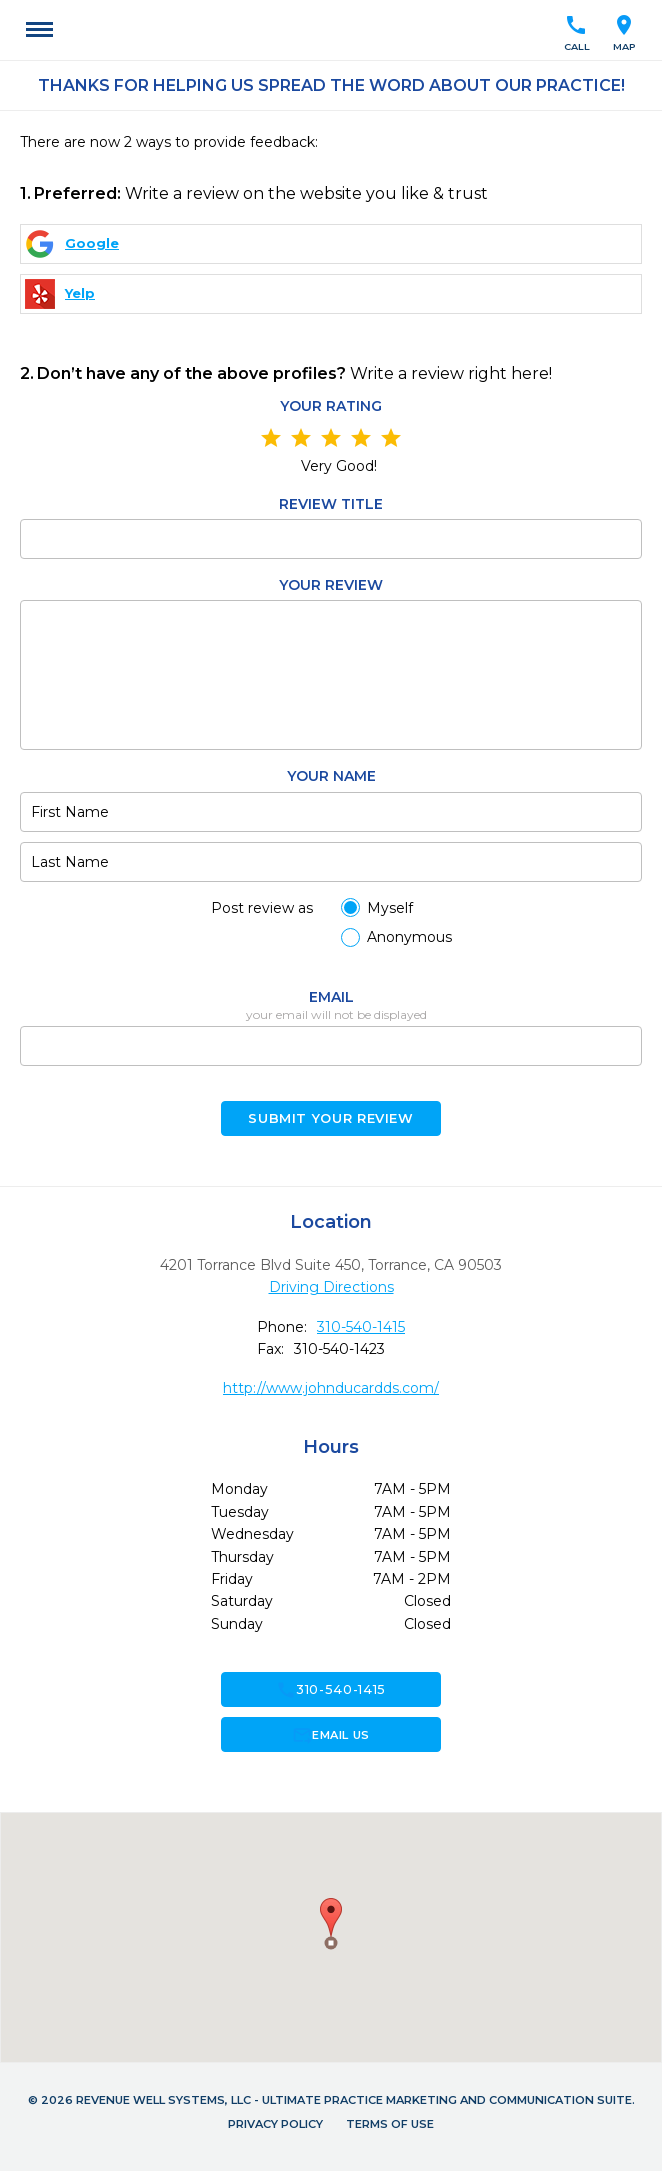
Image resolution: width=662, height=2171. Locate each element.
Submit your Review (331, 1118)
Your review (331, 585)
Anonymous (409, 937)
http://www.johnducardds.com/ (331, 1388)
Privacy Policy (275, 2124)
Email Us (330, 1735)
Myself (390, 908)
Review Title (331, 504)
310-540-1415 (361, 1327)
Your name (331, 776)
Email (331, 997)
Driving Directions (331, 1287)
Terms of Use (390, 2124)
